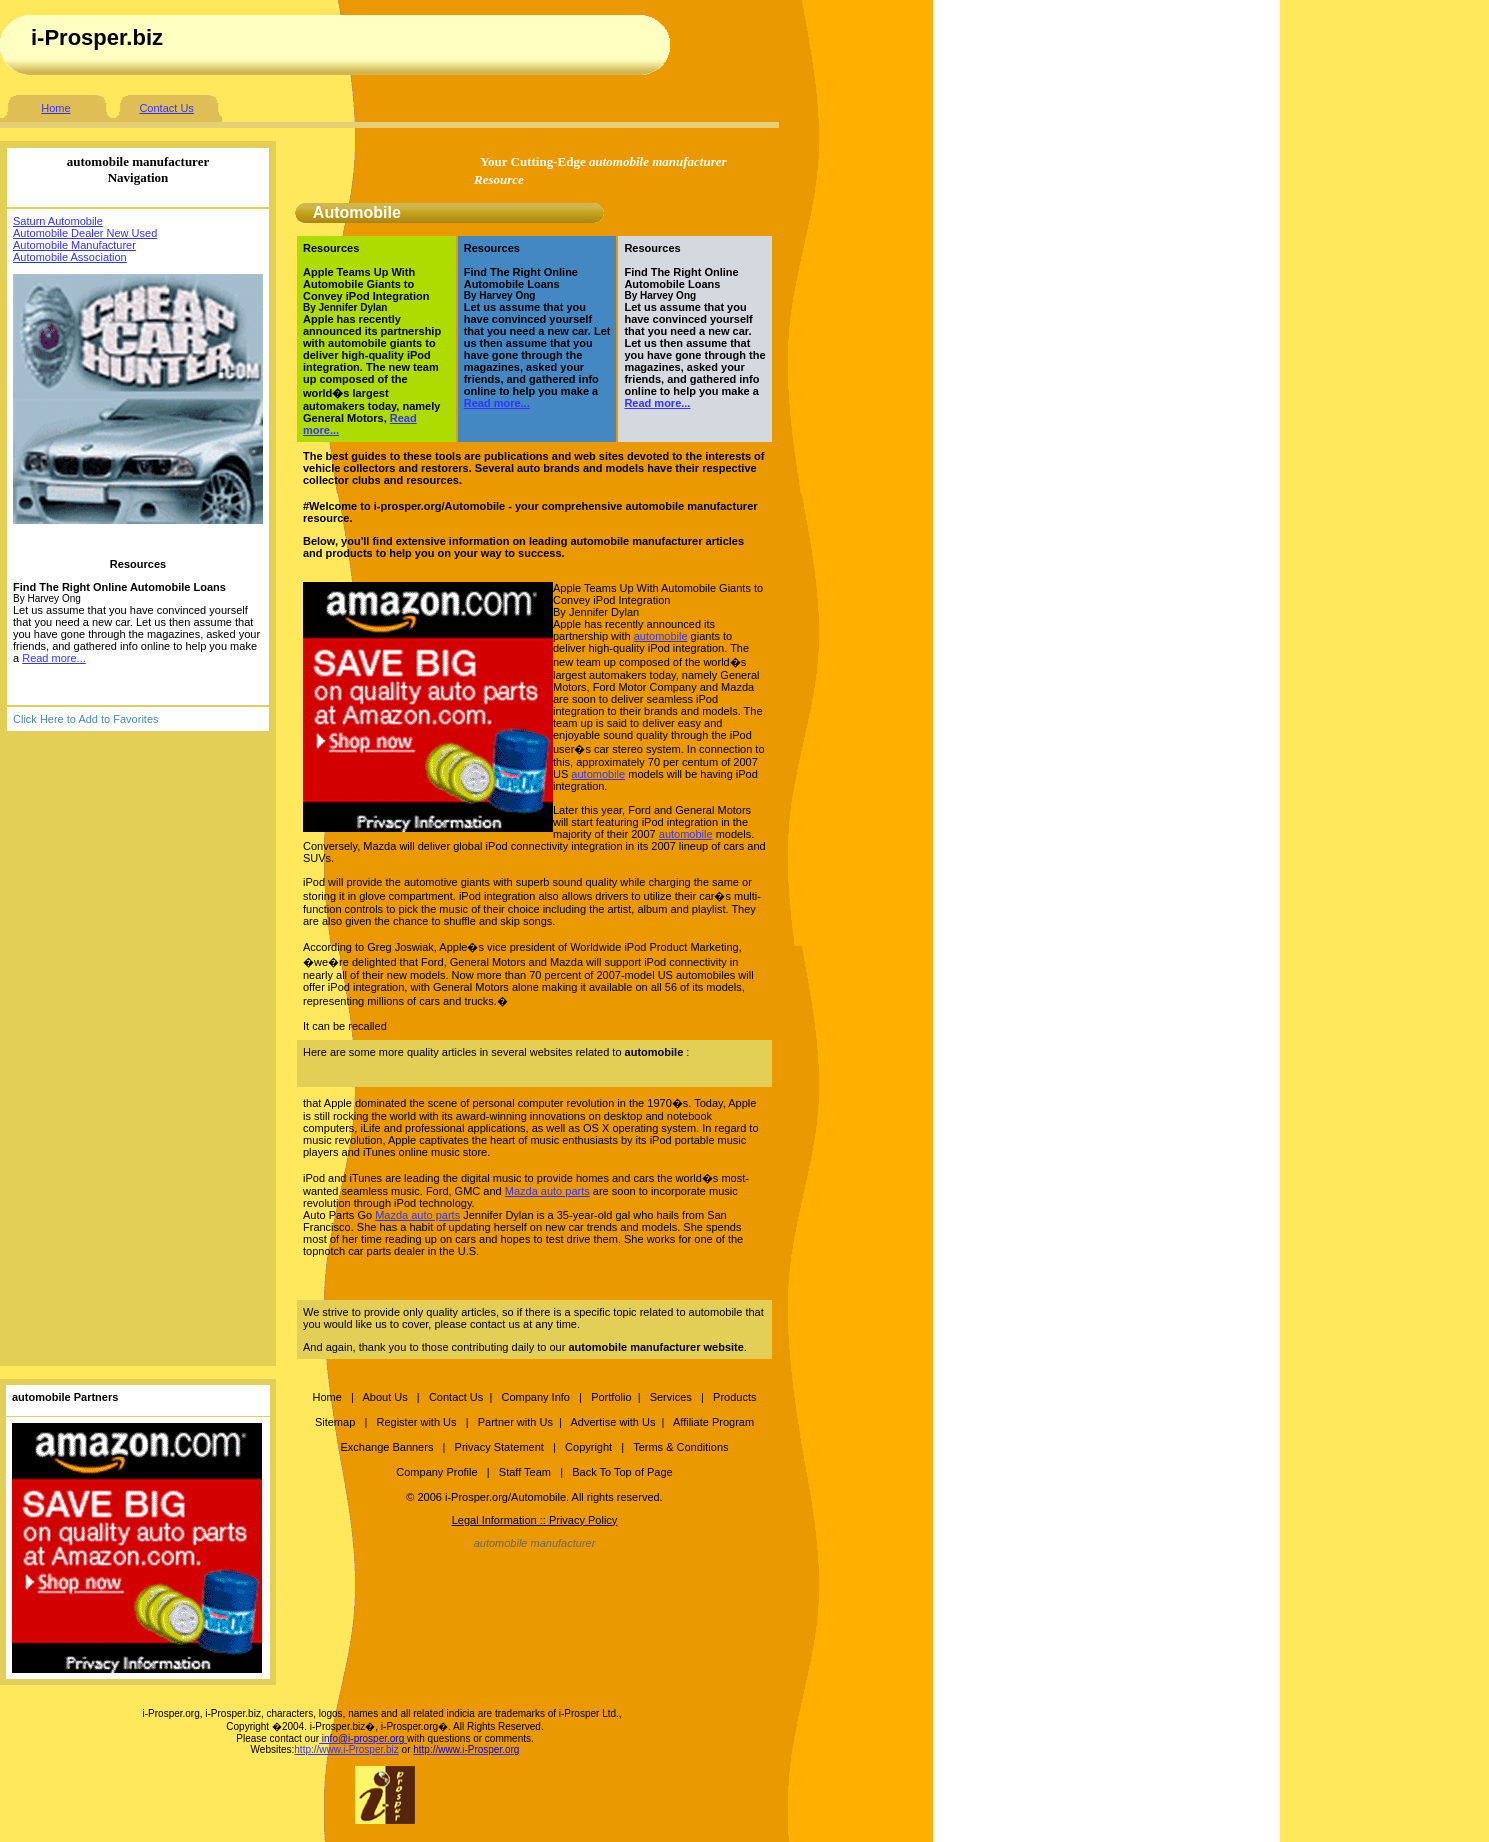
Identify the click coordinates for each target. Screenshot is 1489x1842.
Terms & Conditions (680, 1447)
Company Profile (438, 1472)
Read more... (54, 658)
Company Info (535, 1397)
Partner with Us (515, 1422)
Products (734, 1397)
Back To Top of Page (622, 1472)
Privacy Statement (499, 1447)
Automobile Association (70, 257)
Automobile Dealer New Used (85, 233)
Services (672, 1397)
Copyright (588, 1447)
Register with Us (416, 1422)
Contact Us (166, 108)
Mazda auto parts (547, 1191)
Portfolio (611, 1397)
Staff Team (525, 1472)
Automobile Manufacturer (74, 245)
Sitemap (335, 1422)
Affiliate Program (713, 1422)
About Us (384, 1397)
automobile (661, 636)
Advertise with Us (612, 1422)
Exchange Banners (386, 1447)
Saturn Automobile (58, 221)
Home (55, 108)
